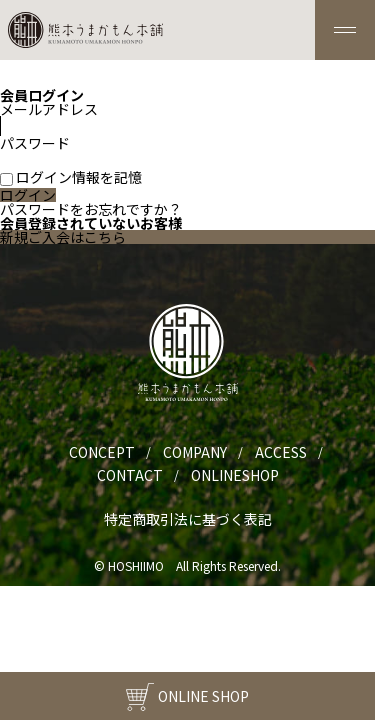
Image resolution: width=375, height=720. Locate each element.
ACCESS (281, 452)
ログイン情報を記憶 (71, 177)
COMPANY (195, 452)
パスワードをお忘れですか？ (91, 209)
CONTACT (130, 475)
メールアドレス (80, 116)
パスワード (80, 150)
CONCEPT (102, 452)
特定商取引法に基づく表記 (188, 519)
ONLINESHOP (235, 475)
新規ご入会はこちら (63, 237)
